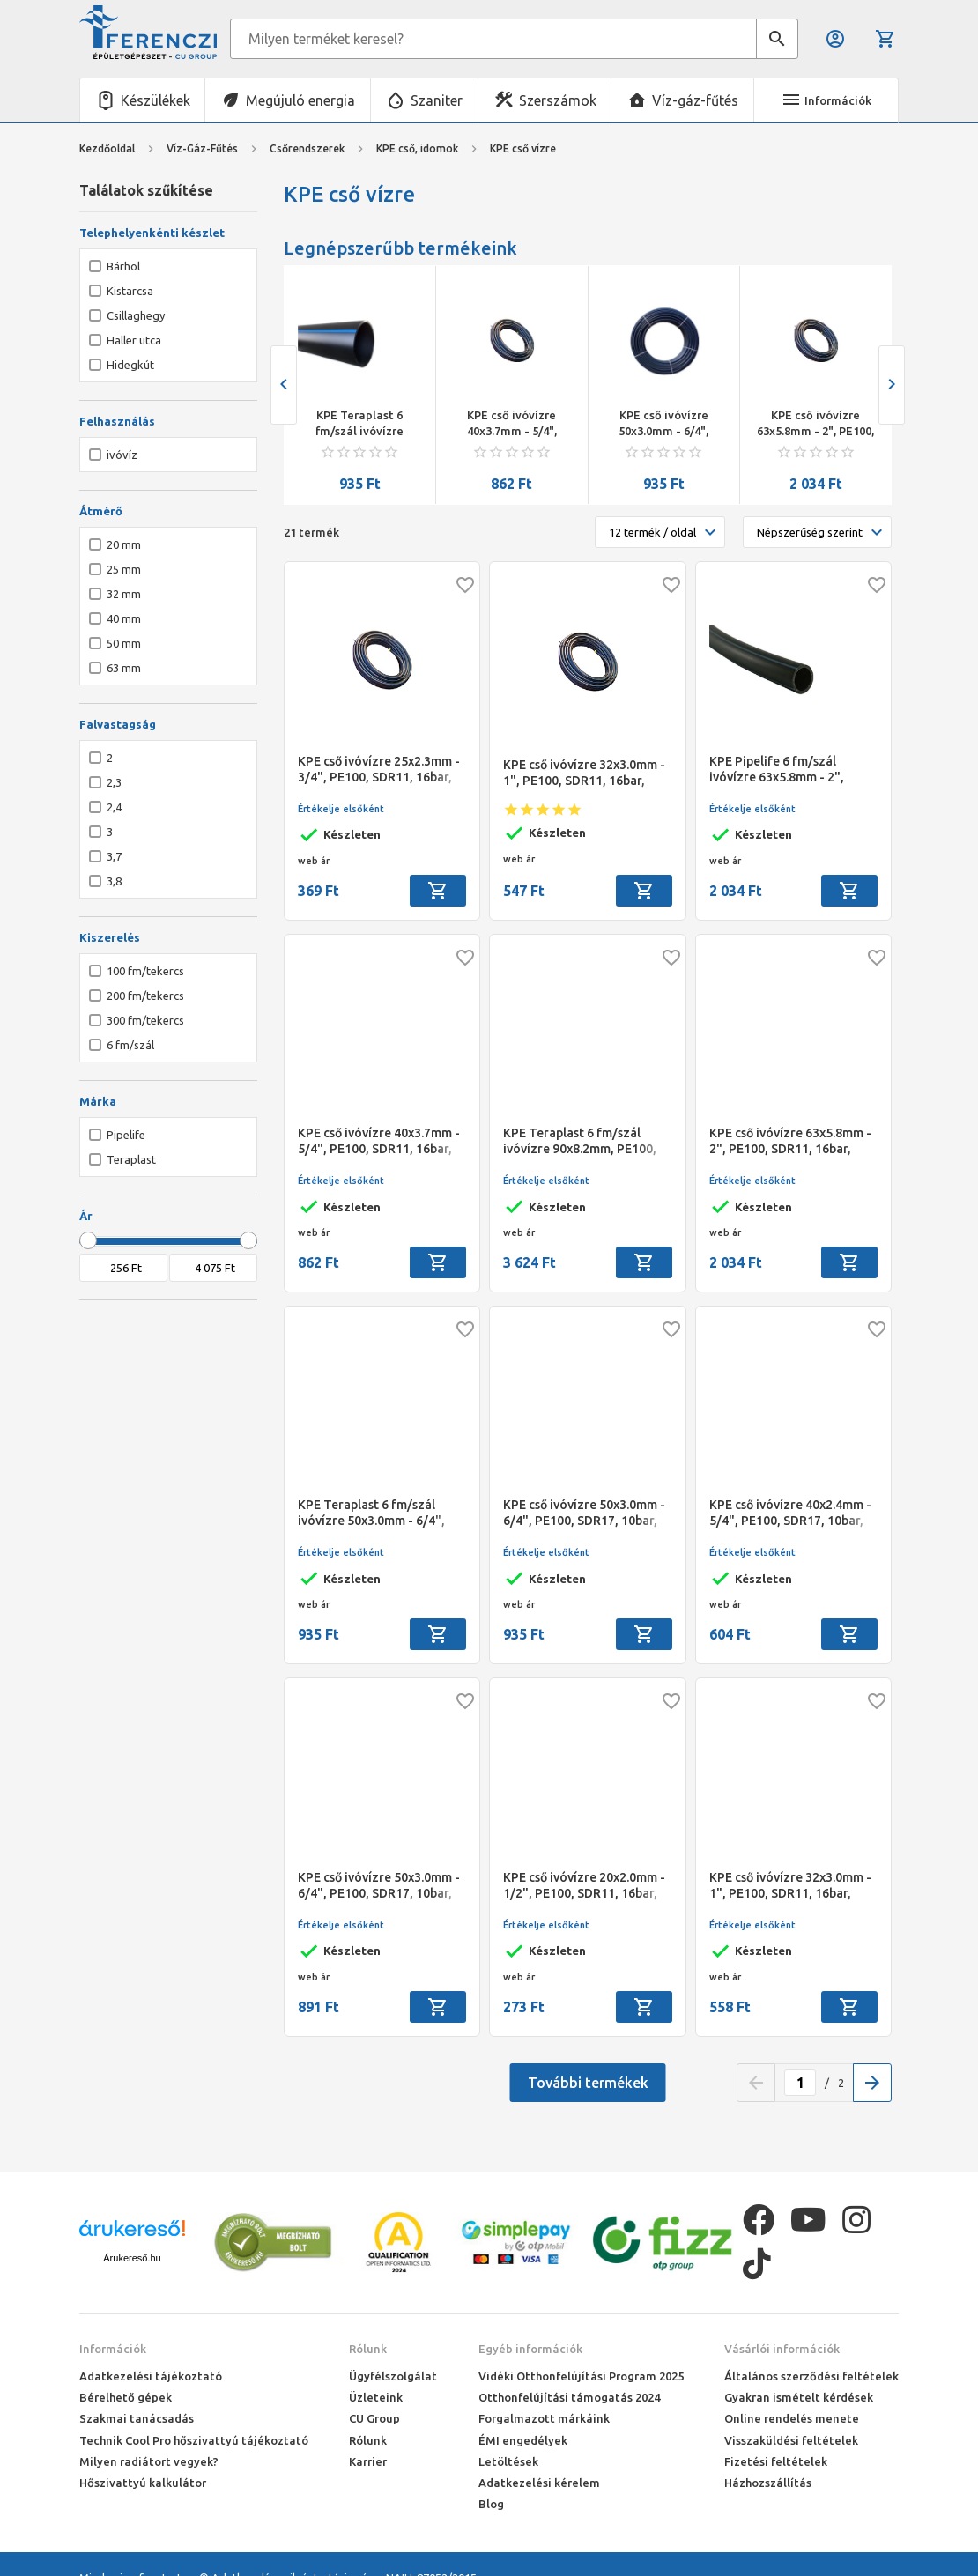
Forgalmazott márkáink (544, 2418)
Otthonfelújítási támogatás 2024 (569, 2397)
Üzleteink (376, 2397)
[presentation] (283, 385)
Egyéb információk (530, 2349)
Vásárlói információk (782, 2349)
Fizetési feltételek (775, 2461)
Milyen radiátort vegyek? (149, 2461)
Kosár (885, 38)
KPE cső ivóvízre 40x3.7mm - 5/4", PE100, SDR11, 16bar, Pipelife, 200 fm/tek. (511, 424)
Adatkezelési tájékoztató (150, 2376)
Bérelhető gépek (125, 2397)
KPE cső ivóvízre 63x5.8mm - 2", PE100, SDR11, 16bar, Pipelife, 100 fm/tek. (815, 424)
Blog (491, 2504)
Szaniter (437, 100)
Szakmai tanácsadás (136, 2418)
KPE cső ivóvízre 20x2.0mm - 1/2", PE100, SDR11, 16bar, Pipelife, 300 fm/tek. (584, 1885)
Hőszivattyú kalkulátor (142, 2482)
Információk (112, 2349)
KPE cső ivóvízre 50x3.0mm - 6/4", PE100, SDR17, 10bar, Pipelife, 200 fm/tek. (379, 1885)
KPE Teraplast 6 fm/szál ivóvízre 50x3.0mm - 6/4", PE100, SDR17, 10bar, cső (360, 424)
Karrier (368, 2461)
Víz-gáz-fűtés (695, 100)
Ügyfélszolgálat (393, 2376)
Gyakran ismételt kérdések (798, 2397)
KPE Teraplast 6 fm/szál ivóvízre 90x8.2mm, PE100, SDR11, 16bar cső (579, 1141)
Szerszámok (557, 100)
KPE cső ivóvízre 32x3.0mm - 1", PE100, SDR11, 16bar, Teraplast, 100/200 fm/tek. (790, 1885)
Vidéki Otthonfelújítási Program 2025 (581, 2376)
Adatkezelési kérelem (539, 2482)
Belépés (835, 38)
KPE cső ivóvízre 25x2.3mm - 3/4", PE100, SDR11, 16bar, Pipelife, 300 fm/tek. (379, 769)
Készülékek (155, 100)
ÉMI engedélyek (522, 2440)
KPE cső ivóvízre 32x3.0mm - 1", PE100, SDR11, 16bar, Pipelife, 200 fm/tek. (584, 773)
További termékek (588, 2083)
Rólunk (368, 2349)
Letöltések (508, 2461)
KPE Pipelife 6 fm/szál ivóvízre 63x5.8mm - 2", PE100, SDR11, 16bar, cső (781, 769)
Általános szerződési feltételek (811, 2376)
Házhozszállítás (767, 2482)
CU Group (374, 2418)
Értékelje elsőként (341, 808)
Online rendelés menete (791, 2418)
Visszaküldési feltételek (791, 2440)
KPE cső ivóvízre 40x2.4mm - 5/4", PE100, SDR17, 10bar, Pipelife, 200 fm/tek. (790, 1513)
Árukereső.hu (131, 2258)
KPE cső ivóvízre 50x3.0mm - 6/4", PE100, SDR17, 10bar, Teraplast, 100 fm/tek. (664, 424)
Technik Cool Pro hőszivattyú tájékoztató (193, 2440)
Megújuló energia (300, 100)
